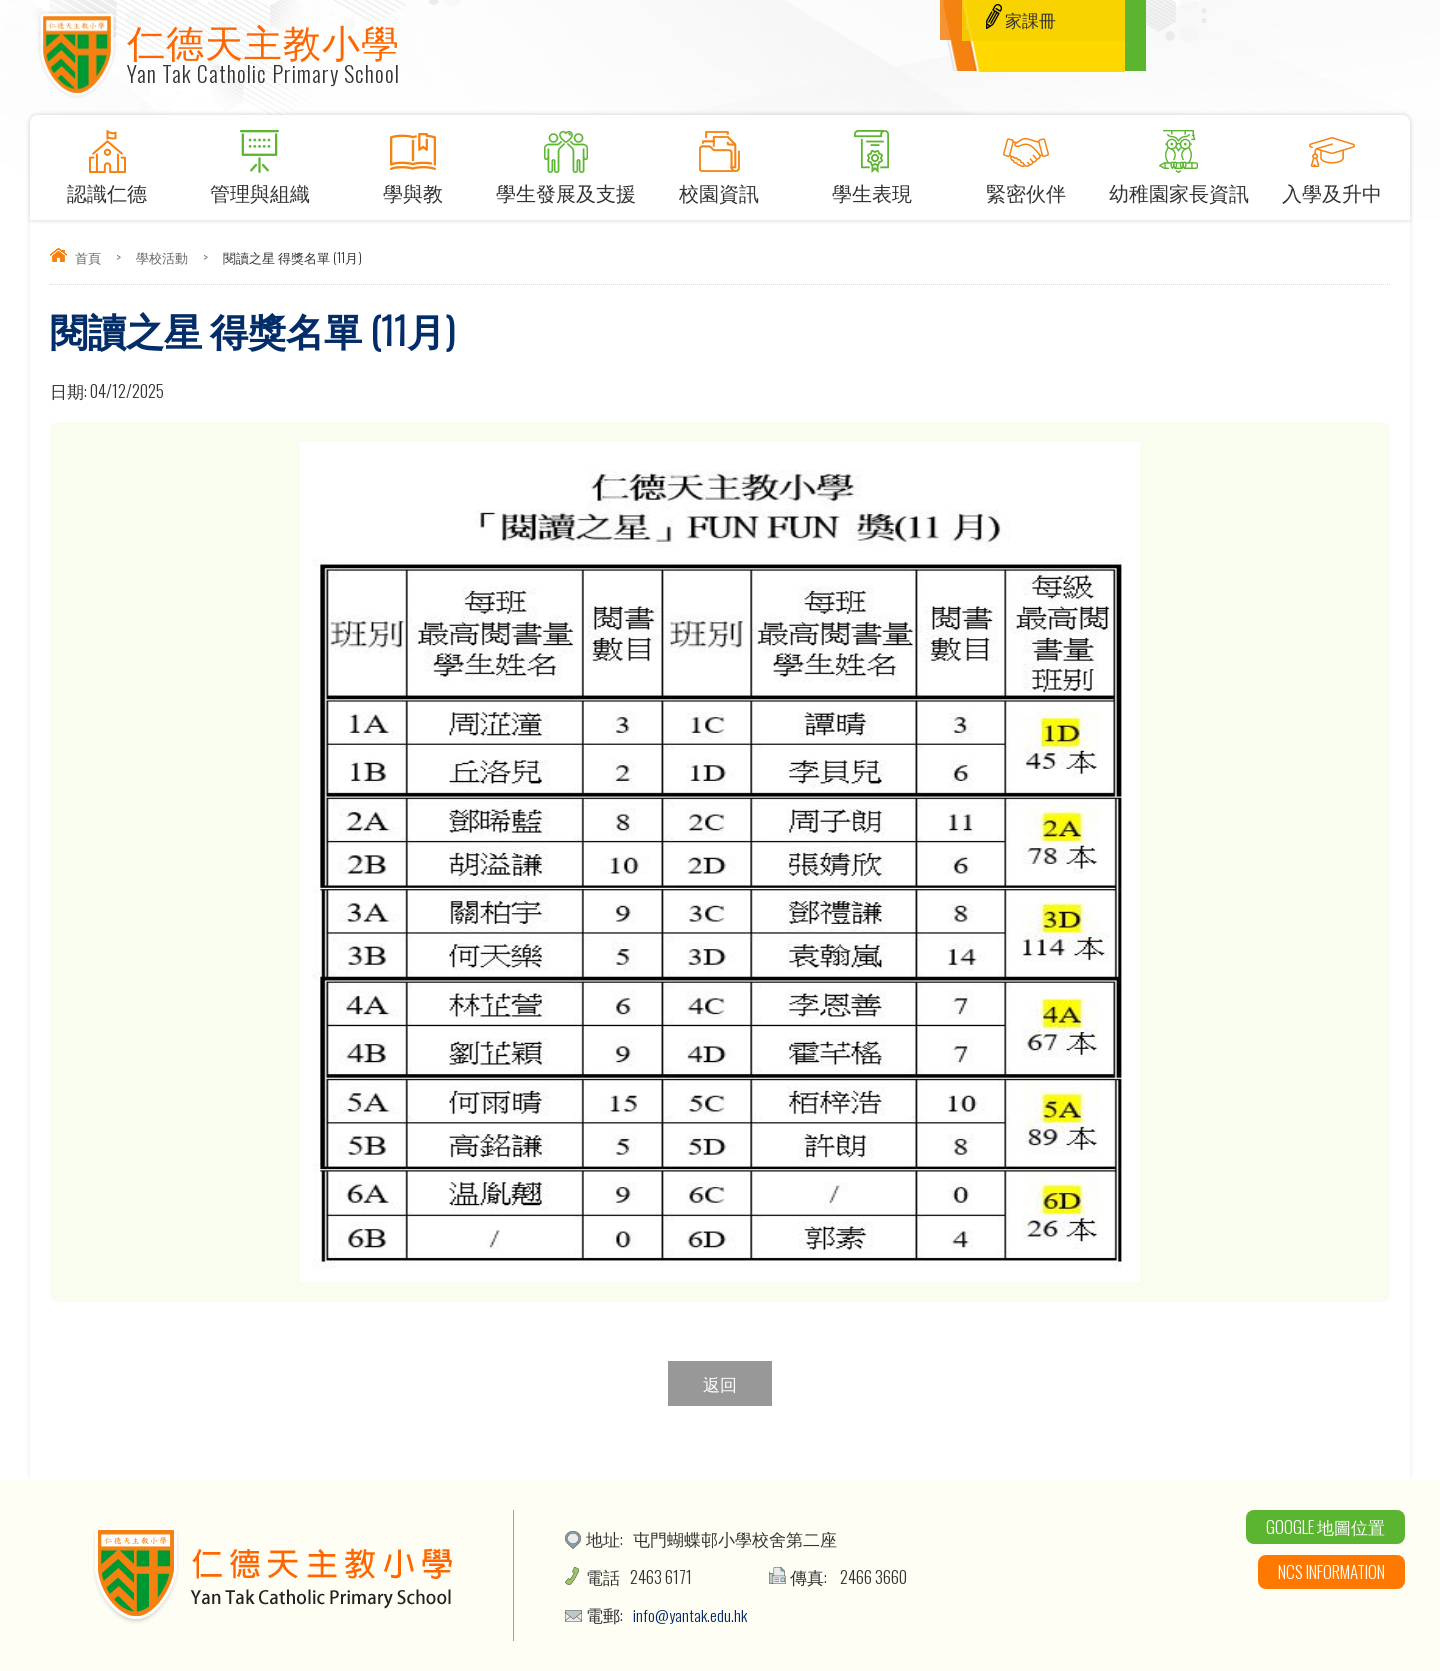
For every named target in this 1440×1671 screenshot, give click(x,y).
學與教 (412, 161)
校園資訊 (719, 161)
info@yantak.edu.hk (691, 1614)
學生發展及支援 (566, 161)
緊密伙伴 (1025, 161)
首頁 (88, 257)
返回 (720, 1383)
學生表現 (872, 161)
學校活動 (162, 257)
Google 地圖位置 (1325, 1526)
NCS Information (1331, 1571)
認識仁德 (106, 161)
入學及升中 (1331, 161)
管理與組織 (259, 161)
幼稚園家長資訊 (1178, 161)
